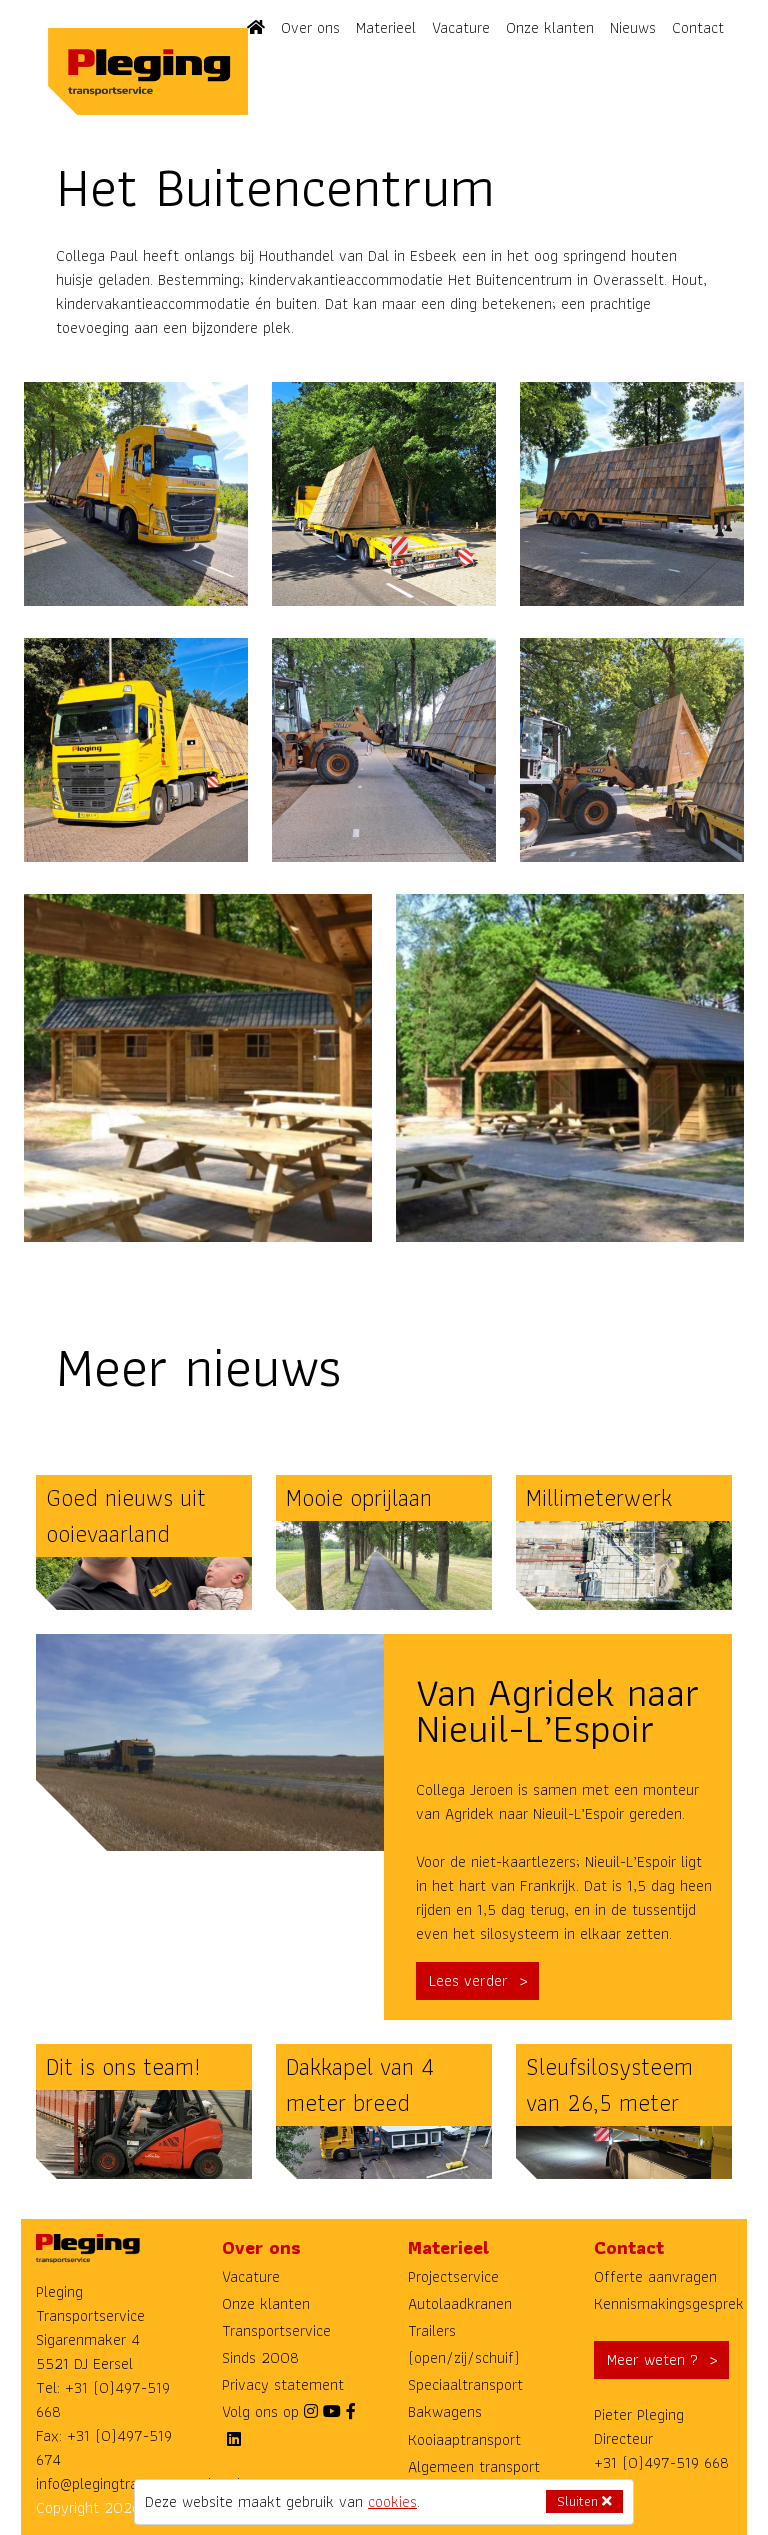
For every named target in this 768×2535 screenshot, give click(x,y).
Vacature (461, 27)
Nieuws (633, 27)
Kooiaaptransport (464, 2439)
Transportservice (276, 2330)
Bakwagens (445, 2411)
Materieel (386, 27)
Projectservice (453, 2276)
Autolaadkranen (460, 2303)
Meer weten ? (652, 2359)
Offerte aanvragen (655, 2276)
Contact (698, 27)
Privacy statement (283, 2384)
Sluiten (584, 2501)
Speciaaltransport (465, 2384)
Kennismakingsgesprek (669, 2303)
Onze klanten (550, 27)
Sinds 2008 (260, 2357)
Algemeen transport (474, 2466)
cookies (392, 2501)
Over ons (310, 27)
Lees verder (468, 1980)
